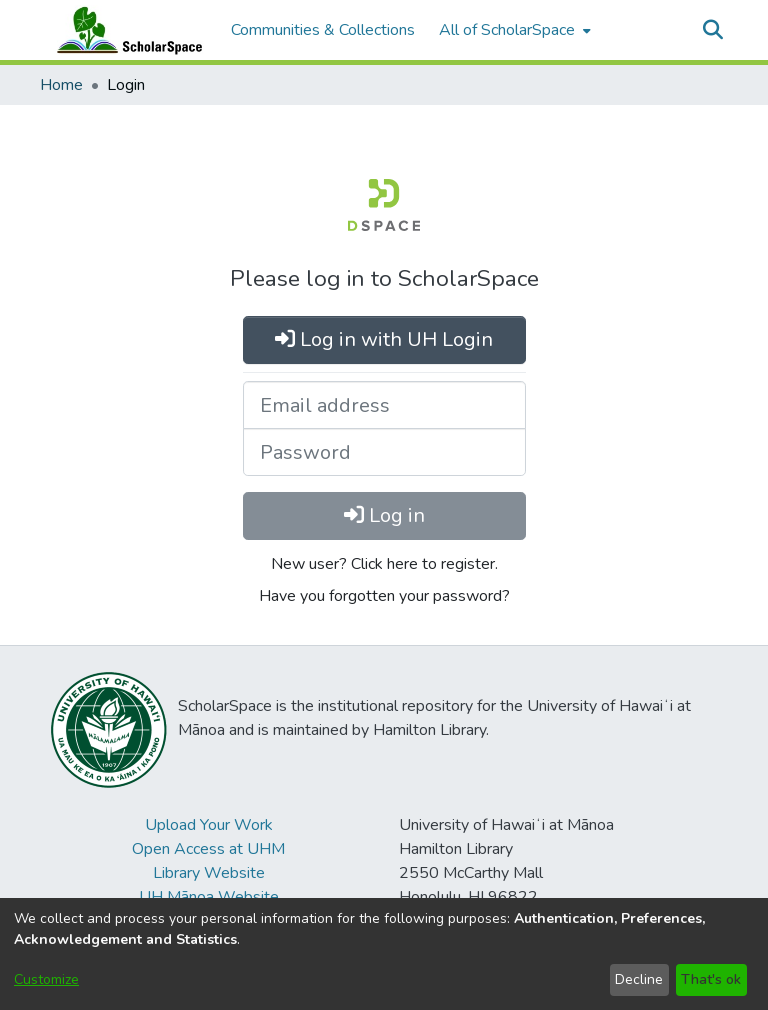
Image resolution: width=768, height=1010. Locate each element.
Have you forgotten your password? (384, 596)
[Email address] (384, 405)
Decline (639, 979)
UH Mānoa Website (209, 897)
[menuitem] (513, 30)
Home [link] (61, 85)
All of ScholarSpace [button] (507, 30)
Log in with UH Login (384, 339)
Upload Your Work (209, 825)
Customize (46, 979)
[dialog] (384, 954)
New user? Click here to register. (384, 564)
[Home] (125, 30)
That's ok (711, 979)
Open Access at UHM (208, 849)
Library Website (209, 873)
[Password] (384, 452)
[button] (712, 30)
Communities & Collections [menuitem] (323, 30)
